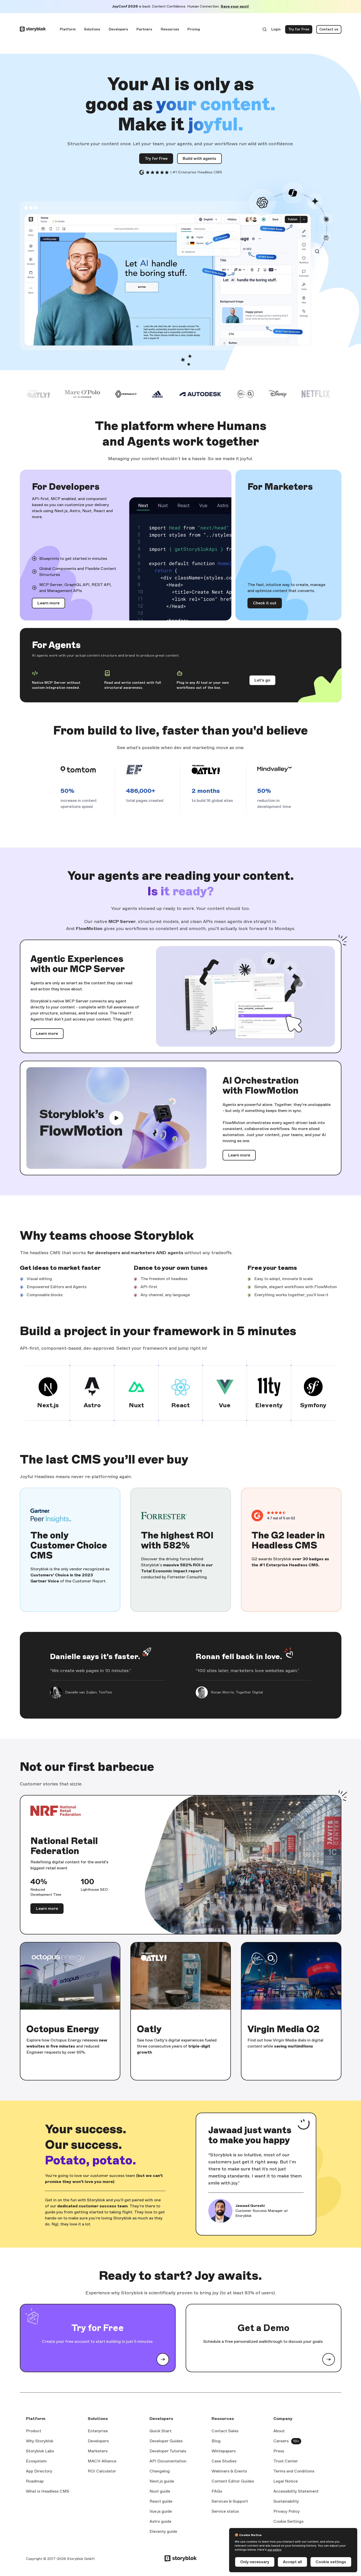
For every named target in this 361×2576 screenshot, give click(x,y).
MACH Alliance (102, 2461)
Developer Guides (166, 2441)
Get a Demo (263, 2328)
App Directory (39, 2471)
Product (33, 2430)
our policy (274, 2549)
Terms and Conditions (293, 2471)
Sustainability (286, 2501)
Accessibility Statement (296, 2491)
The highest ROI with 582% (177, 1540)
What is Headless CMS (47, 2491)
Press (278, 2451)
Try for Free (300, 30)
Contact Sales (225, 2430)
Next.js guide (161, 2481)
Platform (68, 29)
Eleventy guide (163, 2531)
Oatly (149, 2029)
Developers (118, 29)
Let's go (262, 680)
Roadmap (35, 2481)
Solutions (92, 29)
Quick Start (160, 2430)
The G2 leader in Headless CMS (288, 1540)
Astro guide (160, 2521)
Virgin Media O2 (283, 2029)
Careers (281, 2441)
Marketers (98, 2451)
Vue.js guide (160, 2511)
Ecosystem (36, 2461)
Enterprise (98, 2430)
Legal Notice (285, 2481)
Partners (144, 29)
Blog (216, 2441)
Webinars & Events (229, 2471)
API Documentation (167, 2461)
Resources (170, 29)
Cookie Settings (288, 2521)
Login (276, 30)
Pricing (193, 29)
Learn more (48, 603)
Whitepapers (224, 2451)
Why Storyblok (39, 2441)
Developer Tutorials (167, 2451)
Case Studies (224, 2461)
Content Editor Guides (233, 2481)
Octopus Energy (62, 2029)
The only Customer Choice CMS (68, 1545)
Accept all (292, 2561)
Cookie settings (331, 2561)
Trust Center (285, 2461)
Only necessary (254, 2561)
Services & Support (230, 2501)
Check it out (264, 603)
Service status (225, 2511)
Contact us (328, 29)
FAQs (217, 2491)
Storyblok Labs (40, 2451)
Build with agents (199, 158)
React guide (160, 2501)
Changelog (159, 2471)
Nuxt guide (159, 2491)
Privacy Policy (286, 2511)
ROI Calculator (102, 2471)
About (279, 2430)
